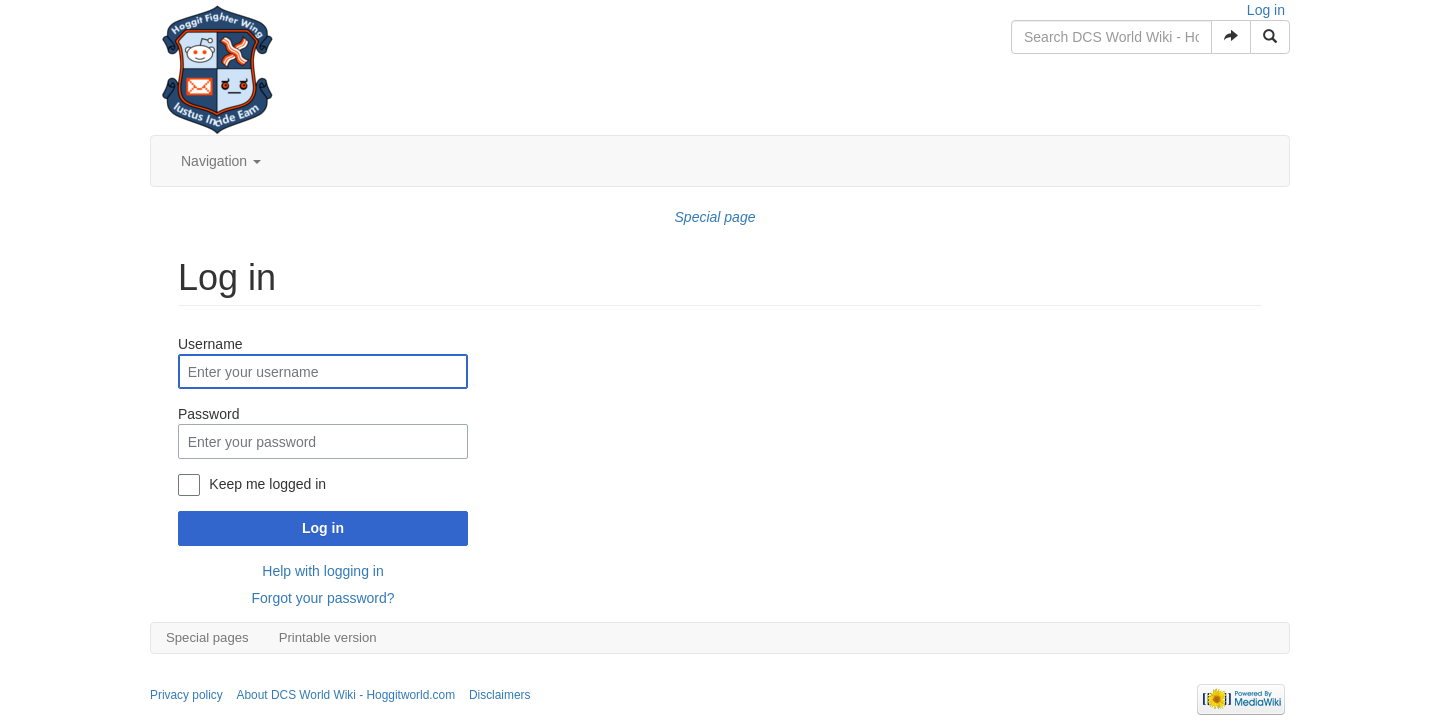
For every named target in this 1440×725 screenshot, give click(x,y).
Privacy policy (186, 695)
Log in (1266, 10)
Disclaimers (499, 695)
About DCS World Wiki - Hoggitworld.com (346, 695)
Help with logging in (322, 571)
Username (210, 344)
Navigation (221, 161)
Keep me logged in (267, 484)
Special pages (207, 637)
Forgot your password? (322, 598)
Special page (715, 217)
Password (208, 414)
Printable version (328, 637)
